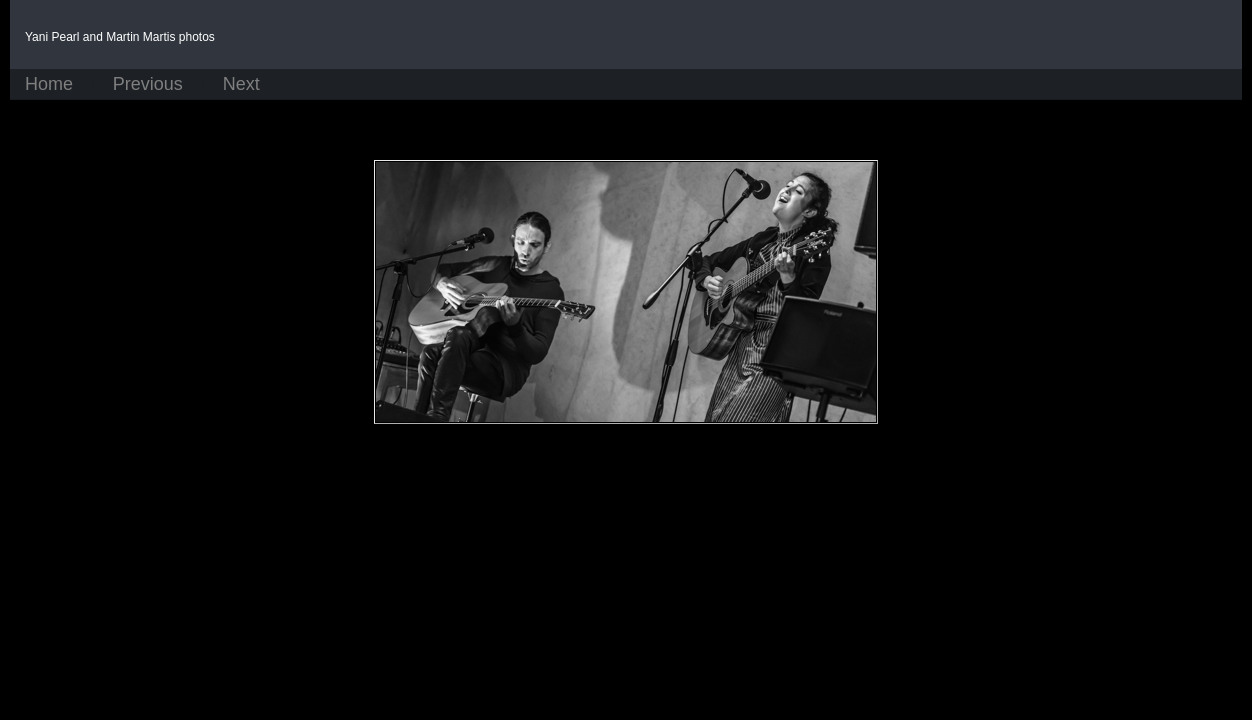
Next (241, 84)
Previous (148, 84)
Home (49, 84)
